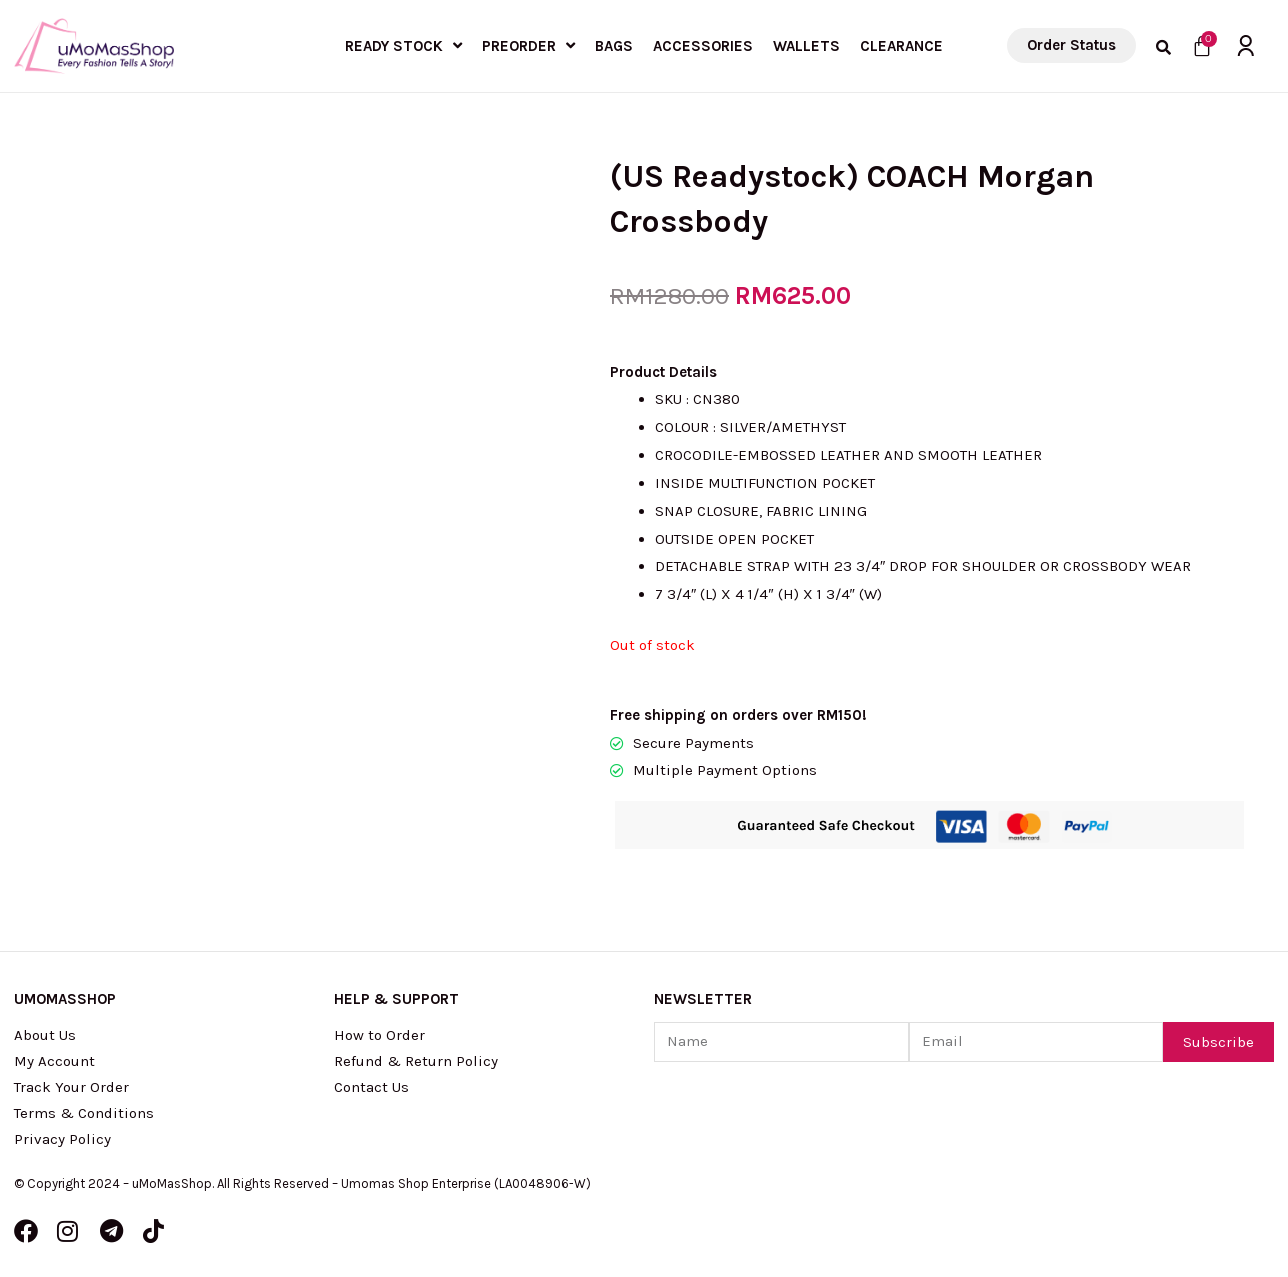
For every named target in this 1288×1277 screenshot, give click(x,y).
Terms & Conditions (84, 1113)
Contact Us (371, 1087)
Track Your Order (71, 1087)
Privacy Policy (62, 1139)
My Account (54, 1061)
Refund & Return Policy (416, 1061)
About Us (45, 1035)
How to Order (379, 1035)
